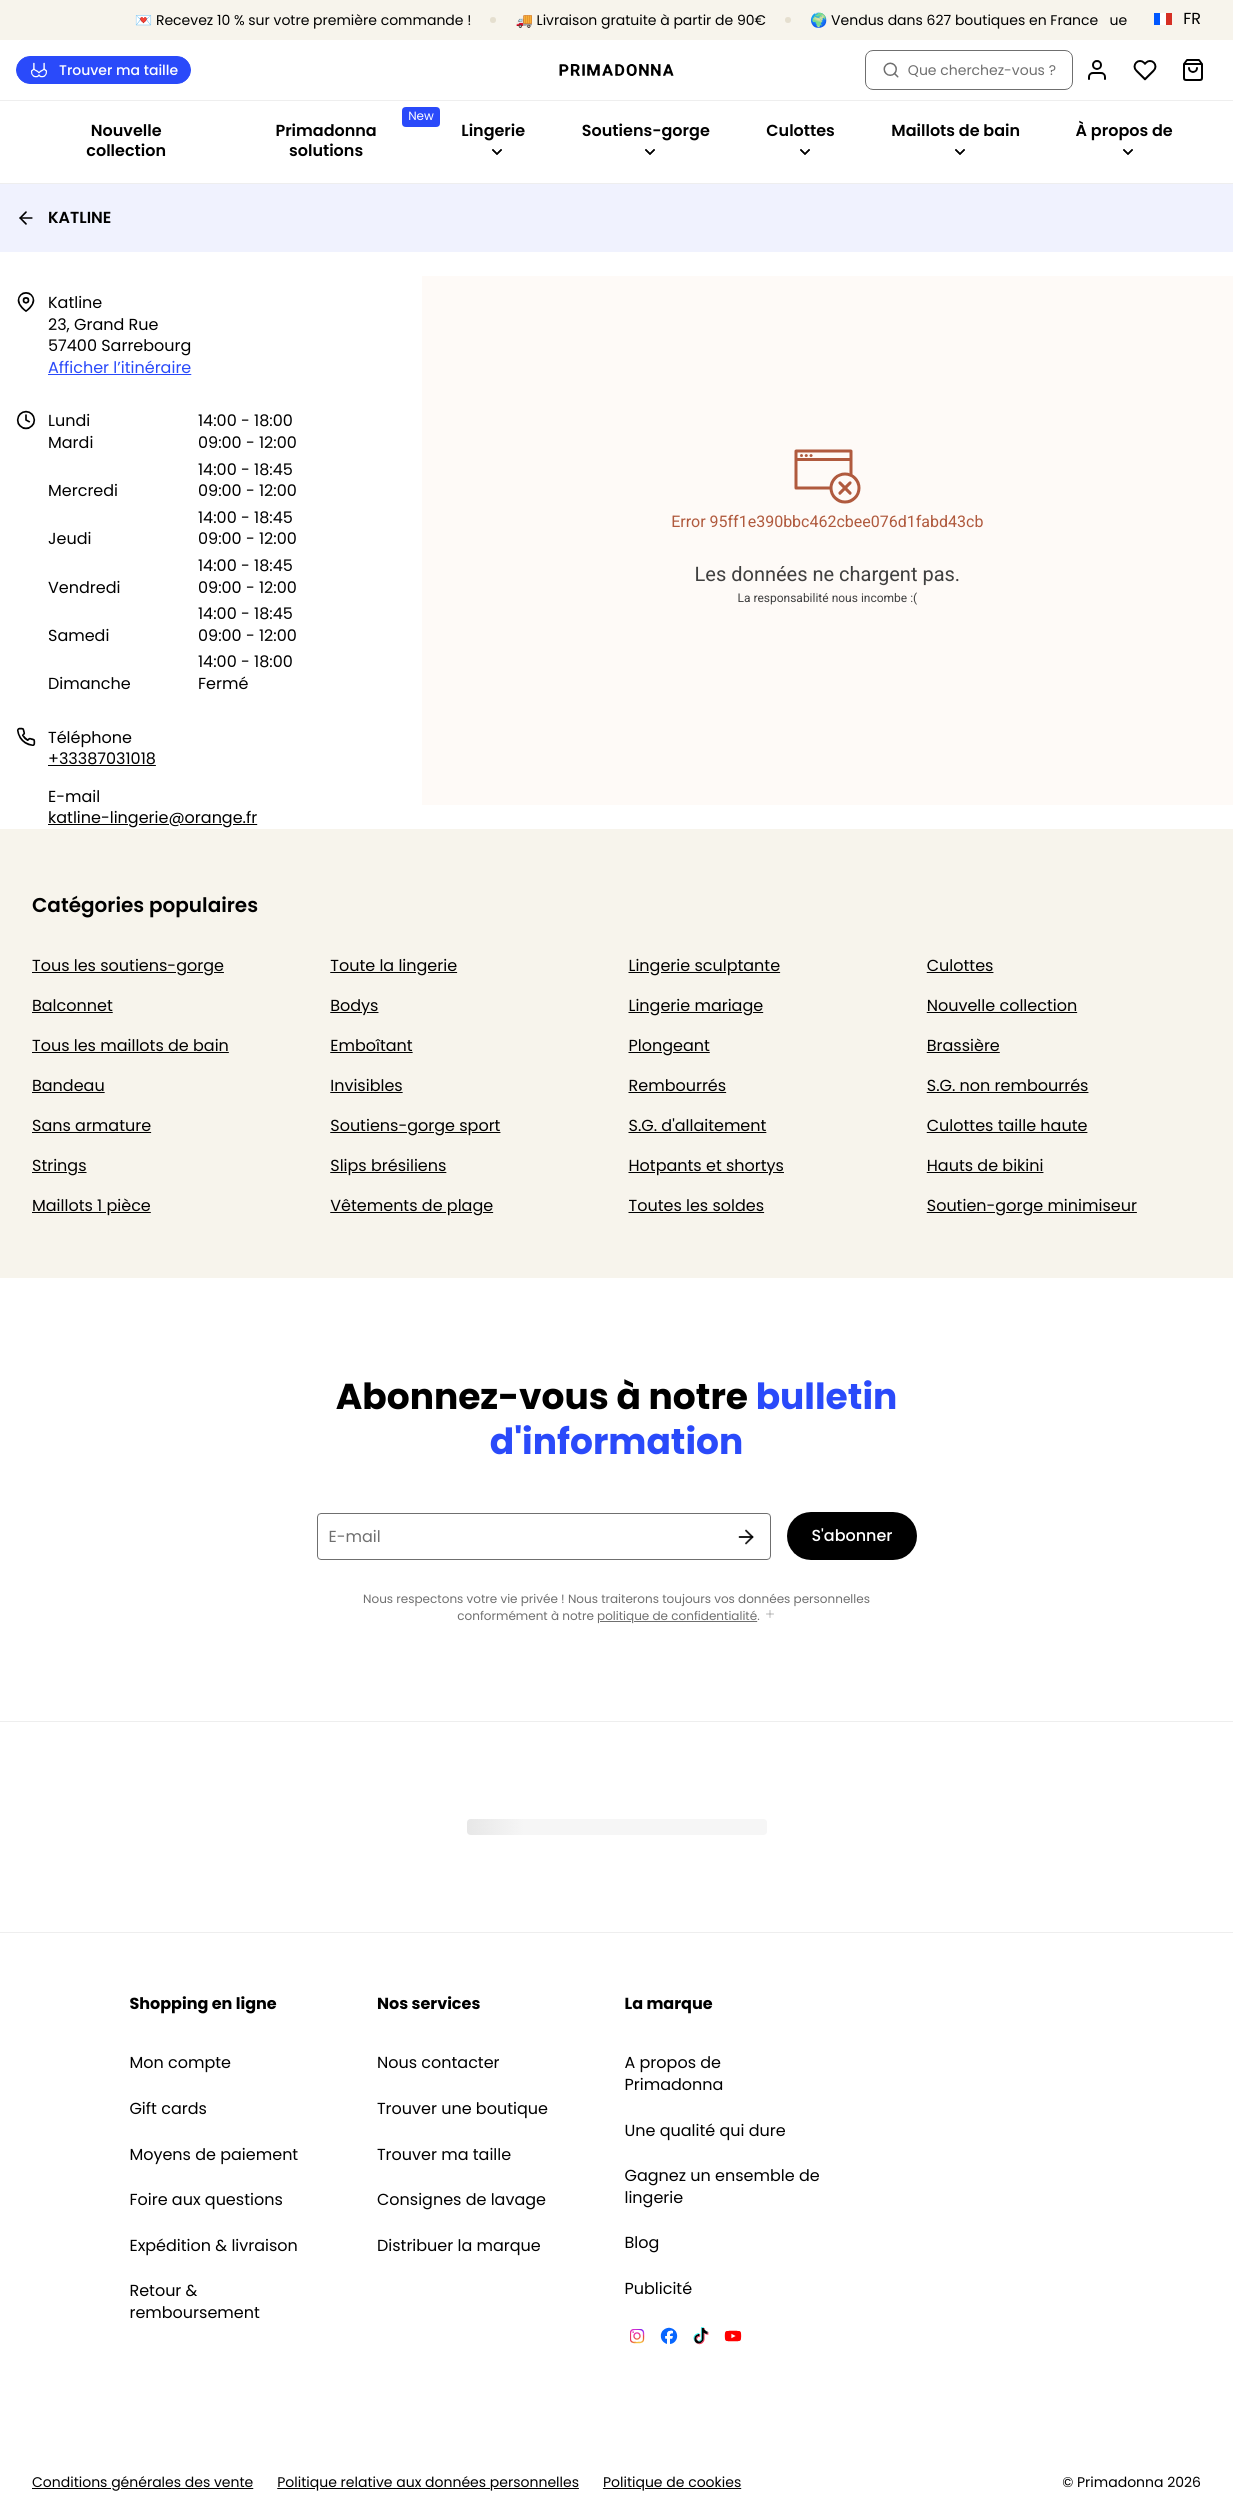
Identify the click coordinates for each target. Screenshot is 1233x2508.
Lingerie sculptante (705, 965)
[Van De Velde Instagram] (637, 2339)
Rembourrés (678, 1085)
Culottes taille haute (1007, 1125)
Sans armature (91, 1125)
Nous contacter (438, 2063)
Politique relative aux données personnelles (428, 2482)
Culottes (960, 965)
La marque (669, 2003)
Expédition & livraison (213, 2246)
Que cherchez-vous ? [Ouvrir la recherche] (969, 70)
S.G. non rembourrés (1008, 1085)
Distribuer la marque (459, 2246)
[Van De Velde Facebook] (669, 2339)
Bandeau (68, 1085)
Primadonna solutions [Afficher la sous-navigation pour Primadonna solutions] (353, 134)
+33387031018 (102, 758)
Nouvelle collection (126, 140)
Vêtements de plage (411, 1205)
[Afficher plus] (770, 1615)
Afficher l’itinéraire (119, 367)
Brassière (963, 1045)
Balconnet (72, 1005)
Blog (642, 2243)
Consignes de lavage (461, 2200)
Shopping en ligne (202, 2003)
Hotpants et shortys (706, 1165)
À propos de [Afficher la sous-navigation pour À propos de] (1124, 138)
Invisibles (366, 1085)
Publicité (659, 2289)
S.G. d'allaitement (698, 1125)
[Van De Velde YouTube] (733, 2339)
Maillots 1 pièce (91, 1205)
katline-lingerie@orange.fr (152, 817)
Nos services (428, 2003)
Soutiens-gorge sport (415, 1125)
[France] (1184, 19)
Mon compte (180, 2063)
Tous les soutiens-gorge (128, 965)
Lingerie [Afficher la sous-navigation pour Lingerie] (493, 138)
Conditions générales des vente (142, 2482)
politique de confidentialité (677, 1616)
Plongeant (669, 1045)
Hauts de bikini (985, 1165)
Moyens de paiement (213, 2155)
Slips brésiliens (388, 1165)
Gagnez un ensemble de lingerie (722, 2186)
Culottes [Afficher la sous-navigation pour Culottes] (800, 138)
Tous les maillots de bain (130, 1045)
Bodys (354, 1005)
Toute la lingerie (393, 965)
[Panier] (1193, 70)
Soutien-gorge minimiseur (1032, 1205)
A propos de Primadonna (674, 2073)
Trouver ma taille (103, 70)
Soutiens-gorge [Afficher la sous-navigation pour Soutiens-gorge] (646, 138)
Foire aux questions (205, 2200)
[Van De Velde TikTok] (701, 2339)
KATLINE (63, 217)
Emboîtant (371, 1045)
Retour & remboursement (194, 2301)
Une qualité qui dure (705, 2131)
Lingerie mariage (696, 1005)
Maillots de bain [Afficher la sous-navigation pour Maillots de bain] (955, 138)
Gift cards (167, 2109)
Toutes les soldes (697, 1205)
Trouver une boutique (462, 2109)
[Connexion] (1097, 70)
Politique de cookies (672, 2482)
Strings (59, 1165)
